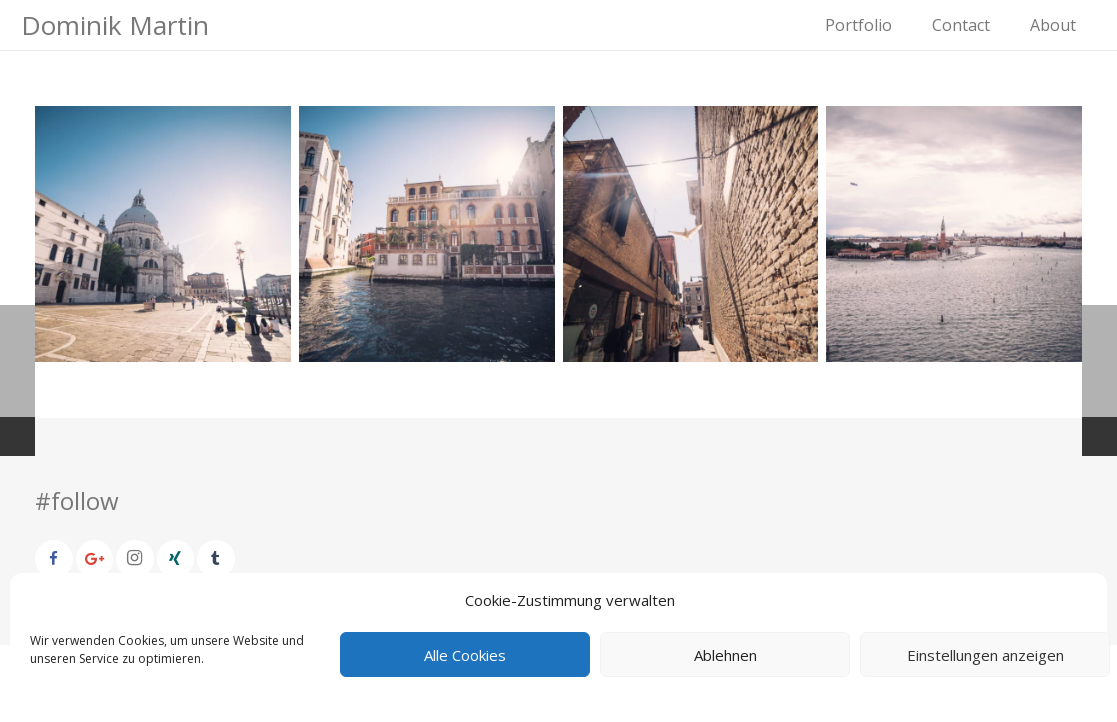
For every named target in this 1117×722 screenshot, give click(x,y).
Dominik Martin (115, 25)
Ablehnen (725, 655)
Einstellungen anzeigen (985, 655)
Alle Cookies (465, 655)
